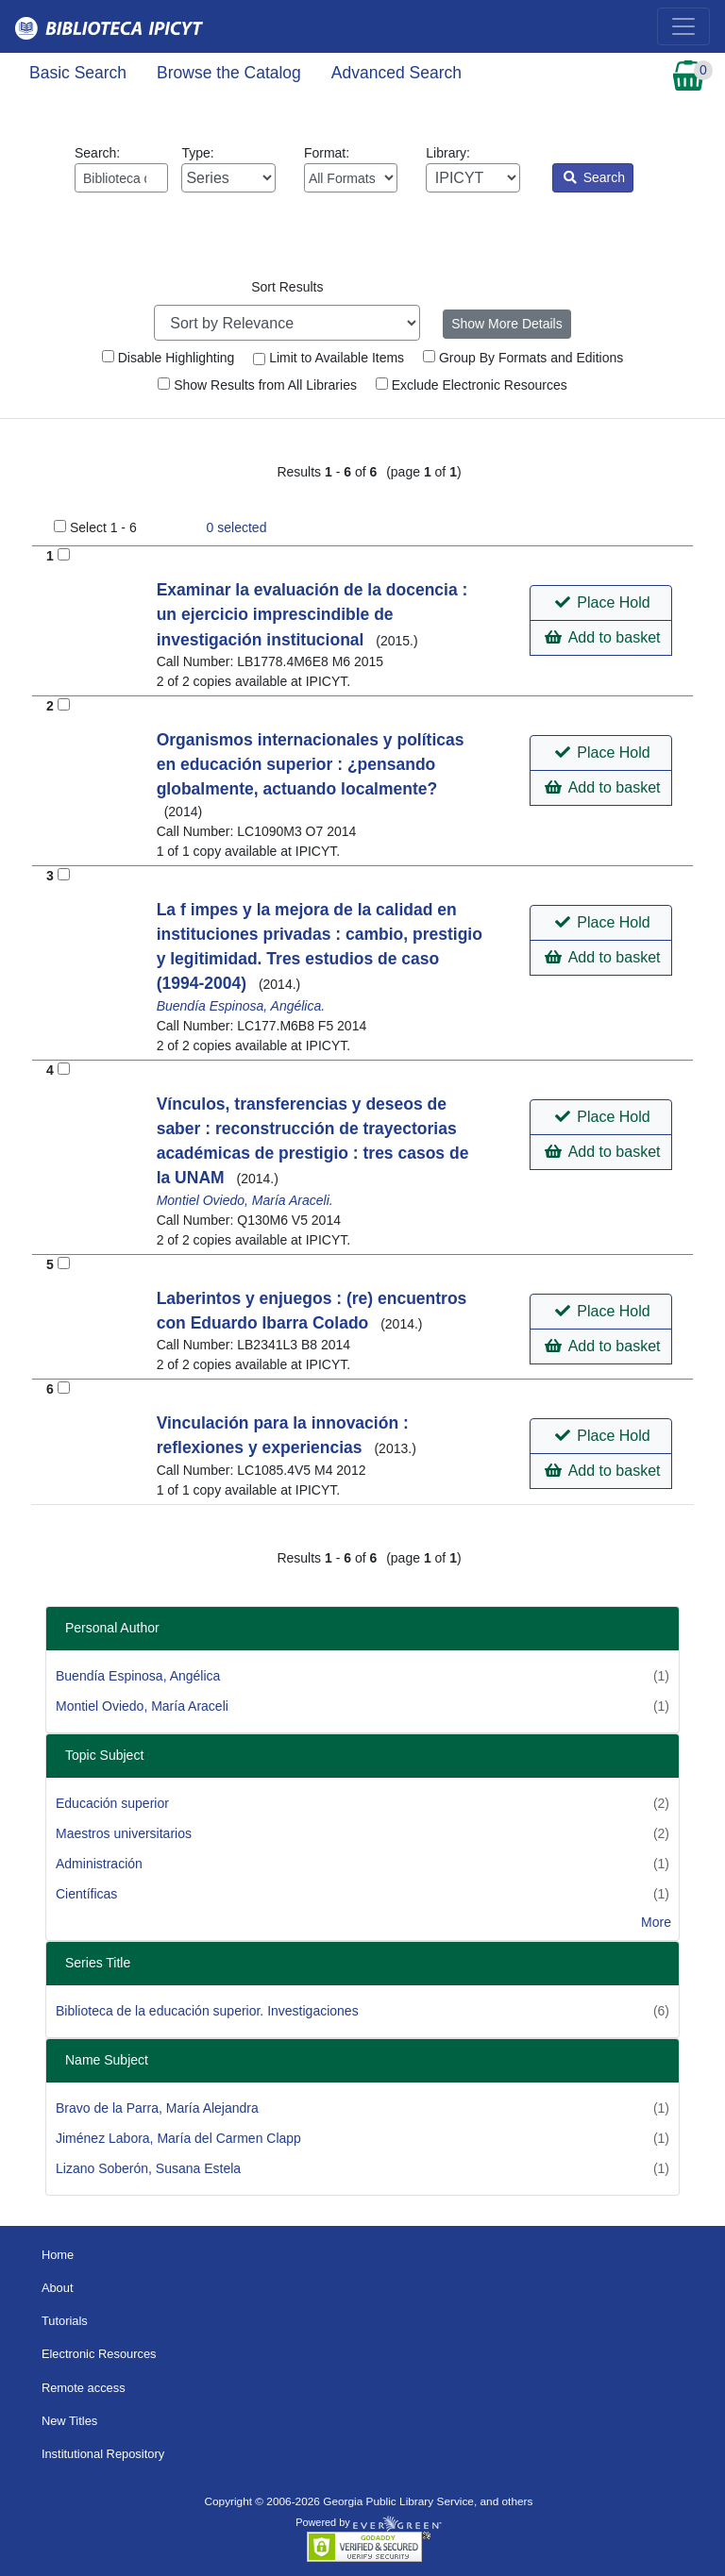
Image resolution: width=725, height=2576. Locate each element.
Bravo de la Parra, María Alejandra (157, 2108)
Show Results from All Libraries (257, 385)
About (58, 2288)
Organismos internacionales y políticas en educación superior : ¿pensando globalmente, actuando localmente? (310, 764)
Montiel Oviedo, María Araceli (142, 1706)
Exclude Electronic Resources (471, 385)
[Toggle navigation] (683, 26)
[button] (601, 603)
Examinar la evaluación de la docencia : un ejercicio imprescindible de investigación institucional (312, 614)
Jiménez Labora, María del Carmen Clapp (178, 2138)
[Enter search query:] (121, 177)
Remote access (84, 2388)
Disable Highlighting (168, 357)
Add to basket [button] (602, 637)
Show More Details (507, 323)
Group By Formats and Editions (523, 357)
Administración (99, 1863)
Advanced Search (396, 72)
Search (594, 177)
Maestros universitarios (124, 1833)
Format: (350, 168)
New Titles (69, 2421)
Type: (228, 168)
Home (58, 2255)
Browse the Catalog (229, 72)
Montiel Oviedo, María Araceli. (245, 1200)
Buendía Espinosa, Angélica (138, 1675)
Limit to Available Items (328, 357)
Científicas (86, 1893)
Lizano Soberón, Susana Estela (148, 2168)
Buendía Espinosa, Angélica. (241, 1005)
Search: (121, 168)
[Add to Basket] (64, 554)
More (656, 1922)
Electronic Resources (99, 2354)
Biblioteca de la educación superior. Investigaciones (207, 2010)
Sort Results (287, 286)
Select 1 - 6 (103, 527)
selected (237, 527)
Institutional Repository (103, 2454)
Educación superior (112, 1803)
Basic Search (77, 72)
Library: (472, 168)
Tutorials (65, 2321)
